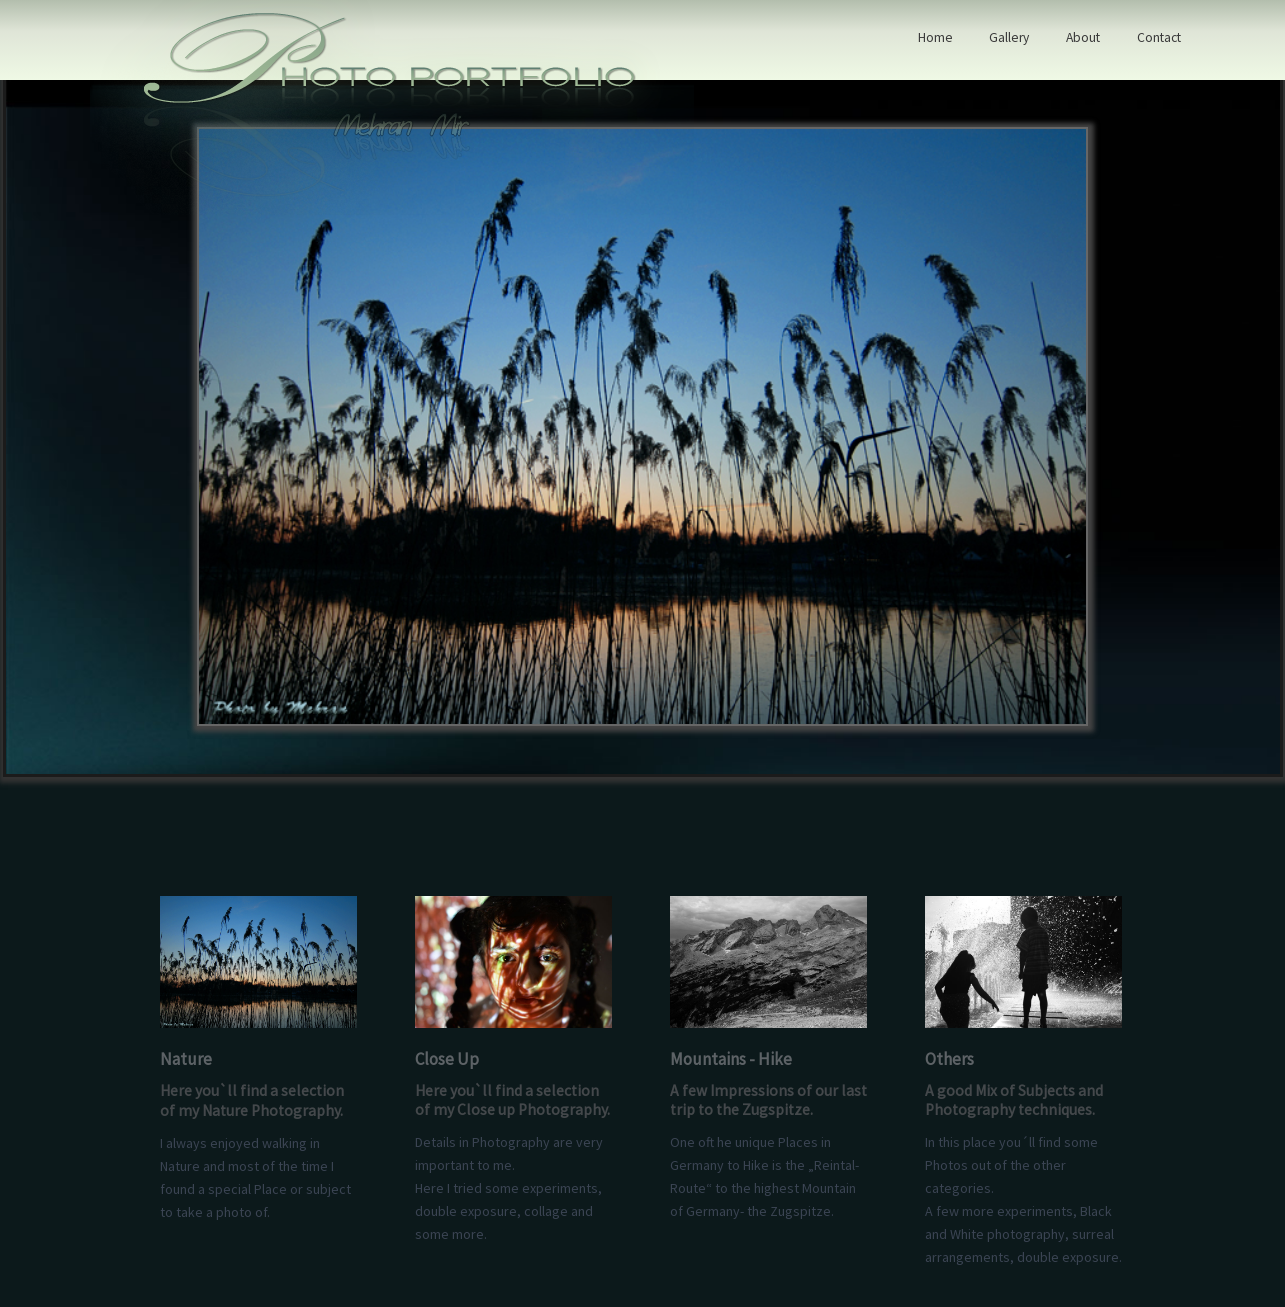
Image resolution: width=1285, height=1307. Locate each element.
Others (949, 1059)
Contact (1159, 37)
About (1083, 37)
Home (935, 37)
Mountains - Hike (731, 1059)
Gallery (1009, 37)
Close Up (447, 1059)
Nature (186, 1059)
